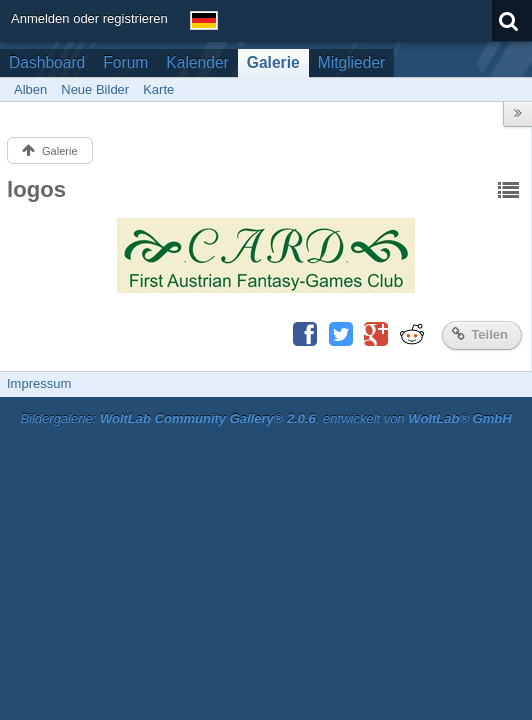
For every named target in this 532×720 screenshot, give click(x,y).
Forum (125, 62)
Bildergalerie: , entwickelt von (265, 418)
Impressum (39, 383)
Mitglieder (352, 62)
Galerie (273, 62)
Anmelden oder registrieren (89, 18)
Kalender (197, 62)
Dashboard (47, 62)
